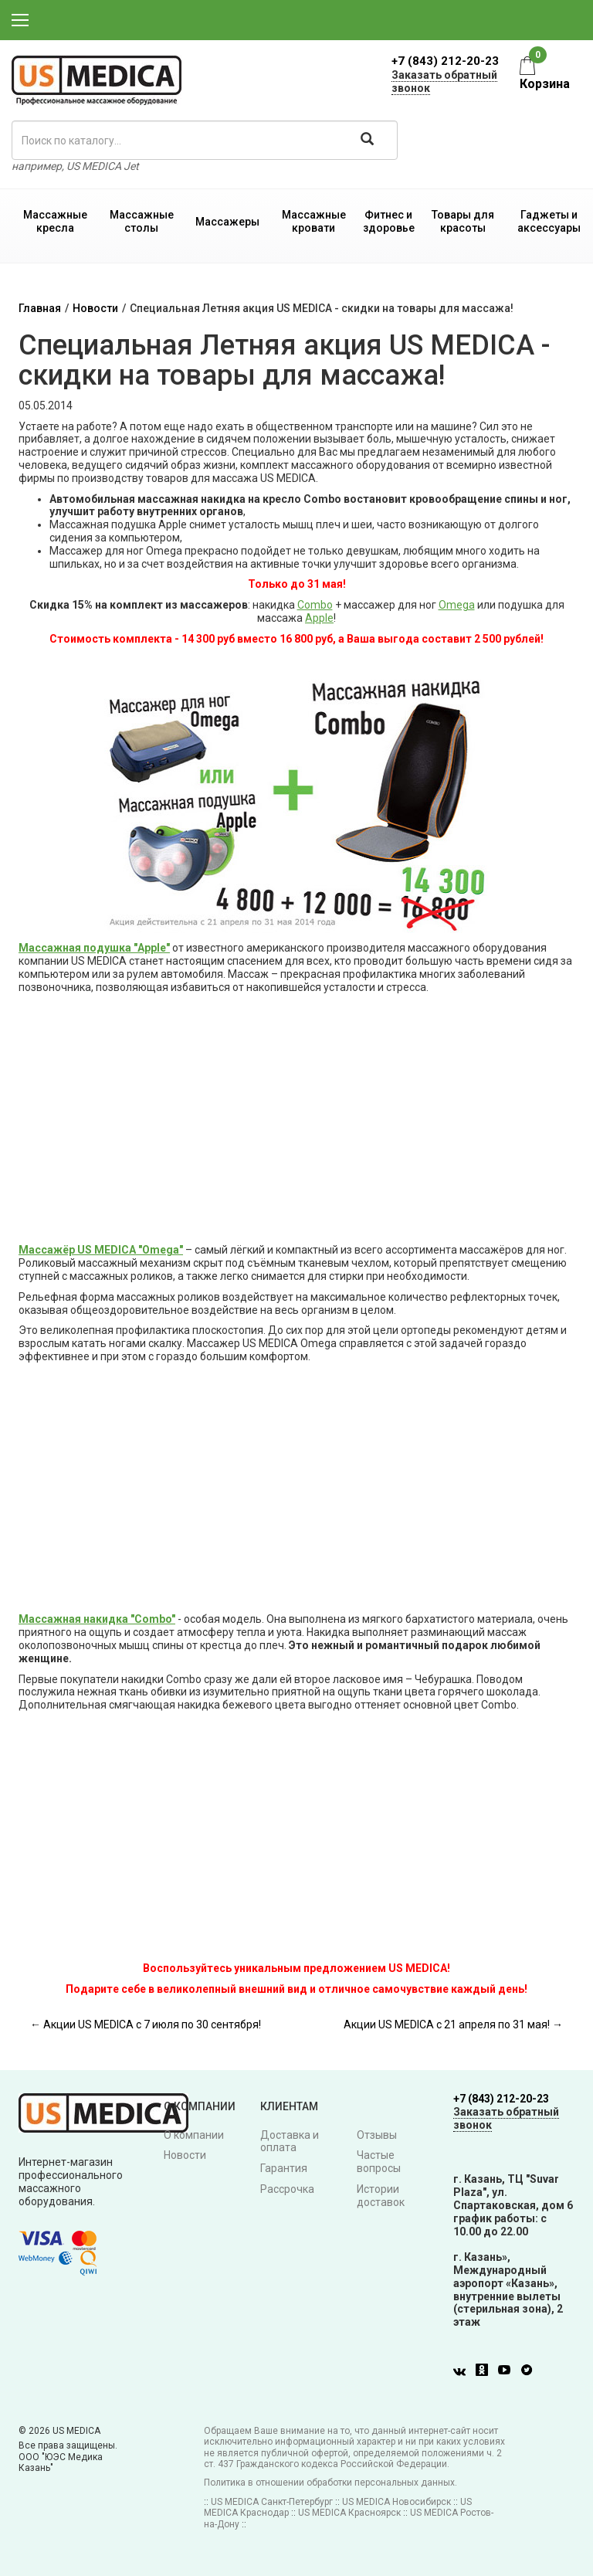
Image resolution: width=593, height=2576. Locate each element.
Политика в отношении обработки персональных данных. (330, 2482)
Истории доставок (381, 2195)
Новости (95, 308)
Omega (457, 605)
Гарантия (283, 2168)
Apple (319, 618)
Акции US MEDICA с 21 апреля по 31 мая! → (453, 2024)
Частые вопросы (379, 2161)
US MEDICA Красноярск (349, 2512)
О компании (194, 2135)
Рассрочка (287, 2189)
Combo (315, 605)
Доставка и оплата (289, 2141)
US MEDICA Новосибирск (396, 2501)
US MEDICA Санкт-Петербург (272, 2501)
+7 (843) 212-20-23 (445, 61)
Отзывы (377, 2135)
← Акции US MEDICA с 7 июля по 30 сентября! (145, 2024)
